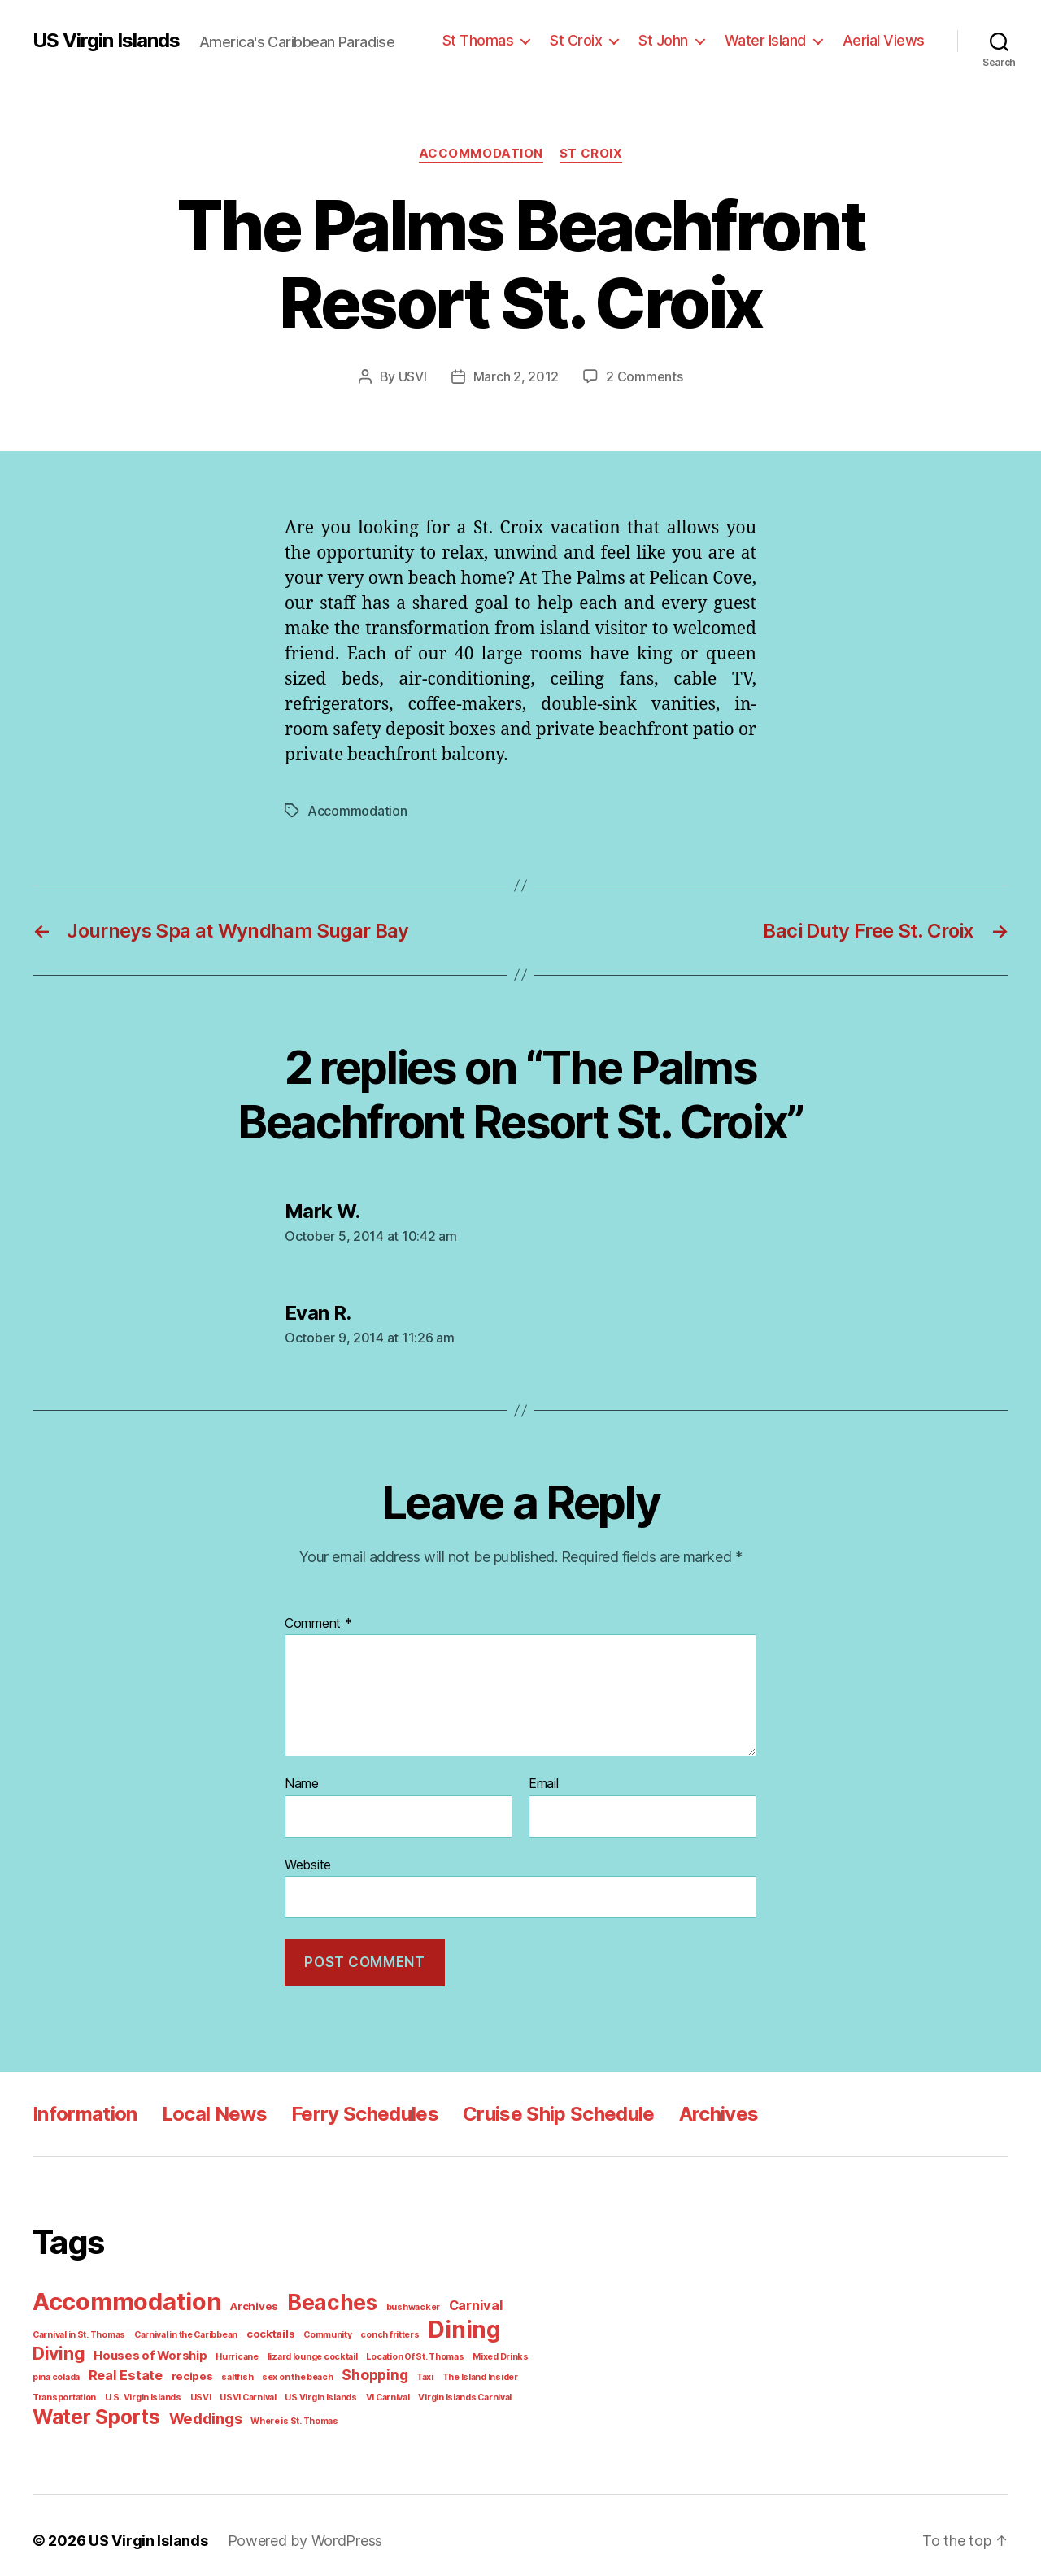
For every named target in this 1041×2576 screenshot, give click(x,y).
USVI (417, 376)
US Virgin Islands (106, 40)
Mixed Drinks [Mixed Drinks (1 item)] (413, 2349)
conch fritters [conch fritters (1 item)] (370, 2328)
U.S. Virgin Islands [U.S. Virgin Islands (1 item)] (68, 2388)
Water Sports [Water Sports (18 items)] (93, 2406)
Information (83, 2110)
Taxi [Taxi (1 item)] (347, 2369)
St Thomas (497, 40)
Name (302, 1783)
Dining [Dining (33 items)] (440, 2323)
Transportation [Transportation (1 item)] (471, 2369)
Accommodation (481, 153)
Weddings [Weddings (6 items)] (197, 2408)
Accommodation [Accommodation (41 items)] (124, 2296)
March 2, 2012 (518, 376)
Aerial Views (887, 40)
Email (544, 1783)
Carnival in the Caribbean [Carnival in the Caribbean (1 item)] (179, 2328)
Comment (316, 1623)
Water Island (774, 40)
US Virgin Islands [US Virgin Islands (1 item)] (237, 2388)
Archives (706, 2110)
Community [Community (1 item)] (313, 2328)
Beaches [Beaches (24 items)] (320, 2298)
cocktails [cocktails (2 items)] (259, 2327)
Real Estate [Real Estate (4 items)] (67, 2367)
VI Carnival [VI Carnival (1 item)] (301, 2388)
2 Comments (641, 376)
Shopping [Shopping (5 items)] (299, 2367)
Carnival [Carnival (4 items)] (454, 2300)
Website (307, 1862)
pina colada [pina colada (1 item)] (470, 2349)
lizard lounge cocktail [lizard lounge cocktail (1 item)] (235, 2349)
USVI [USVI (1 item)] (123, 2388)
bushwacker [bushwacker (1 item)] (396, 2302)
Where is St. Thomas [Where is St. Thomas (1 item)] (280, 2410)
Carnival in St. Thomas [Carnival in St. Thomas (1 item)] (77, 2328)
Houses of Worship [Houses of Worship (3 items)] (86, 2348)
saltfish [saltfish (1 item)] (169, 2369)
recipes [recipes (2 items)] (128, 2368)
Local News (209, 2110)
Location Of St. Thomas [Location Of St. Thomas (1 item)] (332, 2349)
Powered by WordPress (293, 2530)
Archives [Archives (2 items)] (247, 2301)
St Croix (591, 40)
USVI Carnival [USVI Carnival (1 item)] (167, 2388)
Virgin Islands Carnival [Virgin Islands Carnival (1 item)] (374, 2388)
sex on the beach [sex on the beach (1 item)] (225, 2369)
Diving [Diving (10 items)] (508, 2325)
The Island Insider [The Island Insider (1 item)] (399, 2369)
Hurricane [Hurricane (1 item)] (166, 2349)
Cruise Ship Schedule (547, 2110)
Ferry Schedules (357, 2110)
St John (675, 40)
